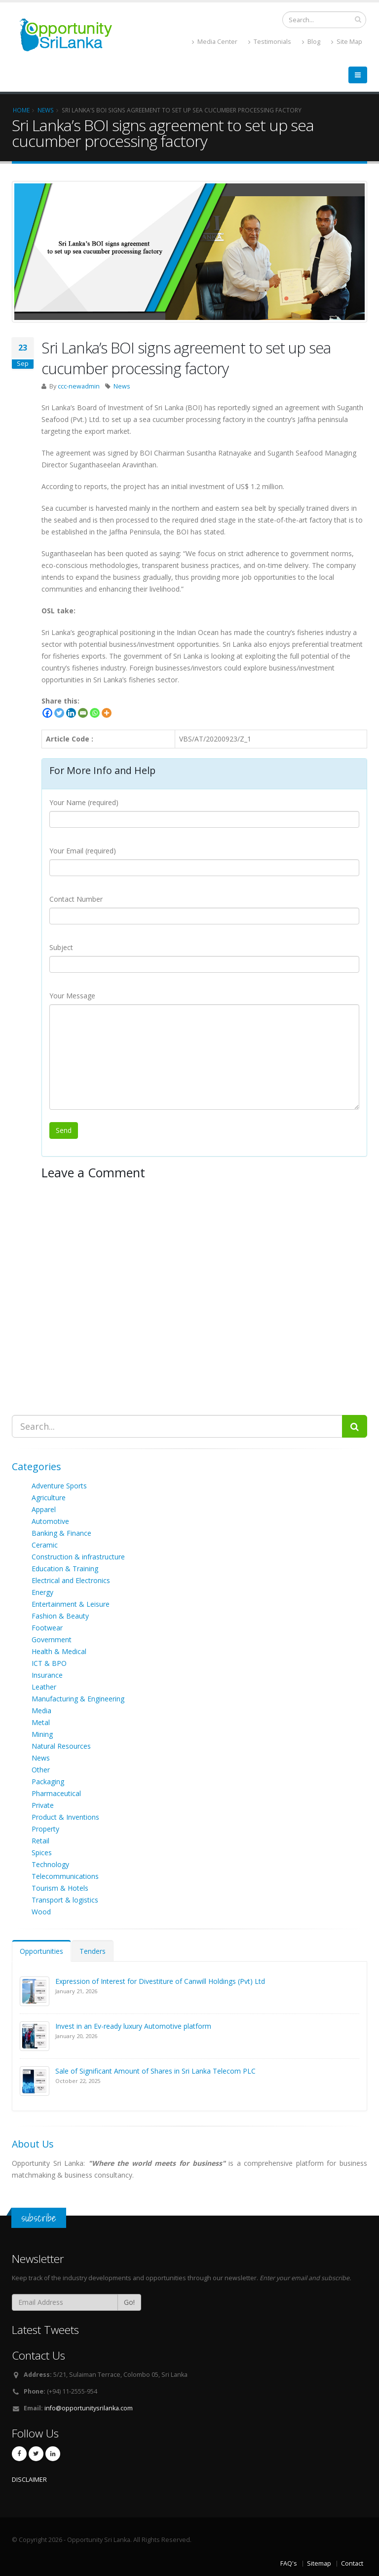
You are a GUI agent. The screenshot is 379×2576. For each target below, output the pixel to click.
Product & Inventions (65, 1817)
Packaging (48, 1781)
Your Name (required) (83, 802)
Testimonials (269, 41)
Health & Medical (59, 1651)
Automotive (50, 1521)
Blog (311, 41)
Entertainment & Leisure (71, 1604)
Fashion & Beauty (60, 1616)
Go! (129, 2302)
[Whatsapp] (95, 713)
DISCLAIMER (29, 2479)
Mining (42, 1734)
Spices (42, 1852)
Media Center (214, 41)
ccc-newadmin (79, 386)
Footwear (47, 1627)
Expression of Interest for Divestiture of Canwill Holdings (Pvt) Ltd (160, 1981)
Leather (44, 1687)
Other (41, 1769)
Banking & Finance (61, 1533)
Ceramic (45, 1545)
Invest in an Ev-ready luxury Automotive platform (133, 2026)
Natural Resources (61, 1746)
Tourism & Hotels (60, 1888)
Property (45, 1829)
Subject (61, 947)
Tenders (92, 1951)
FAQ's (288, 2563)
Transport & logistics (65, 1900)
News (122, 386)
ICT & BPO (49, 1663)
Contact (352, 2563)
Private (43, 1805)
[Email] (83, 713)
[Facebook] (47, 713)
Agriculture (49, 1497)
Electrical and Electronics (71, 1580)
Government (52, 1639)
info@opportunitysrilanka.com (88, 2408)
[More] (107, 713)
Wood (41, 1911)
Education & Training (65, 1568)
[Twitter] (59, 713)
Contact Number (76, 899)
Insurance (47, 1675)
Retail (40, 1840)
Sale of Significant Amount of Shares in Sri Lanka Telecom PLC (155, 2071)
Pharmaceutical (56, 1793)
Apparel (44, 1509)
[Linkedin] (71, 713)
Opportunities (41, 1951)
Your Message (72, 995)
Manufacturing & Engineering (78, 1698)
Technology (50, 1864)
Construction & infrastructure (78, 1556)
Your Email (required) (82, 850)
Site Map (346, 41)
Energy (42, 1592)
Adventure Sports (59, 1485)
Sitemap (319, 2563)
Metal (41, 1722)
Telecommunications (65, 1876)
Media (41, 1710)
